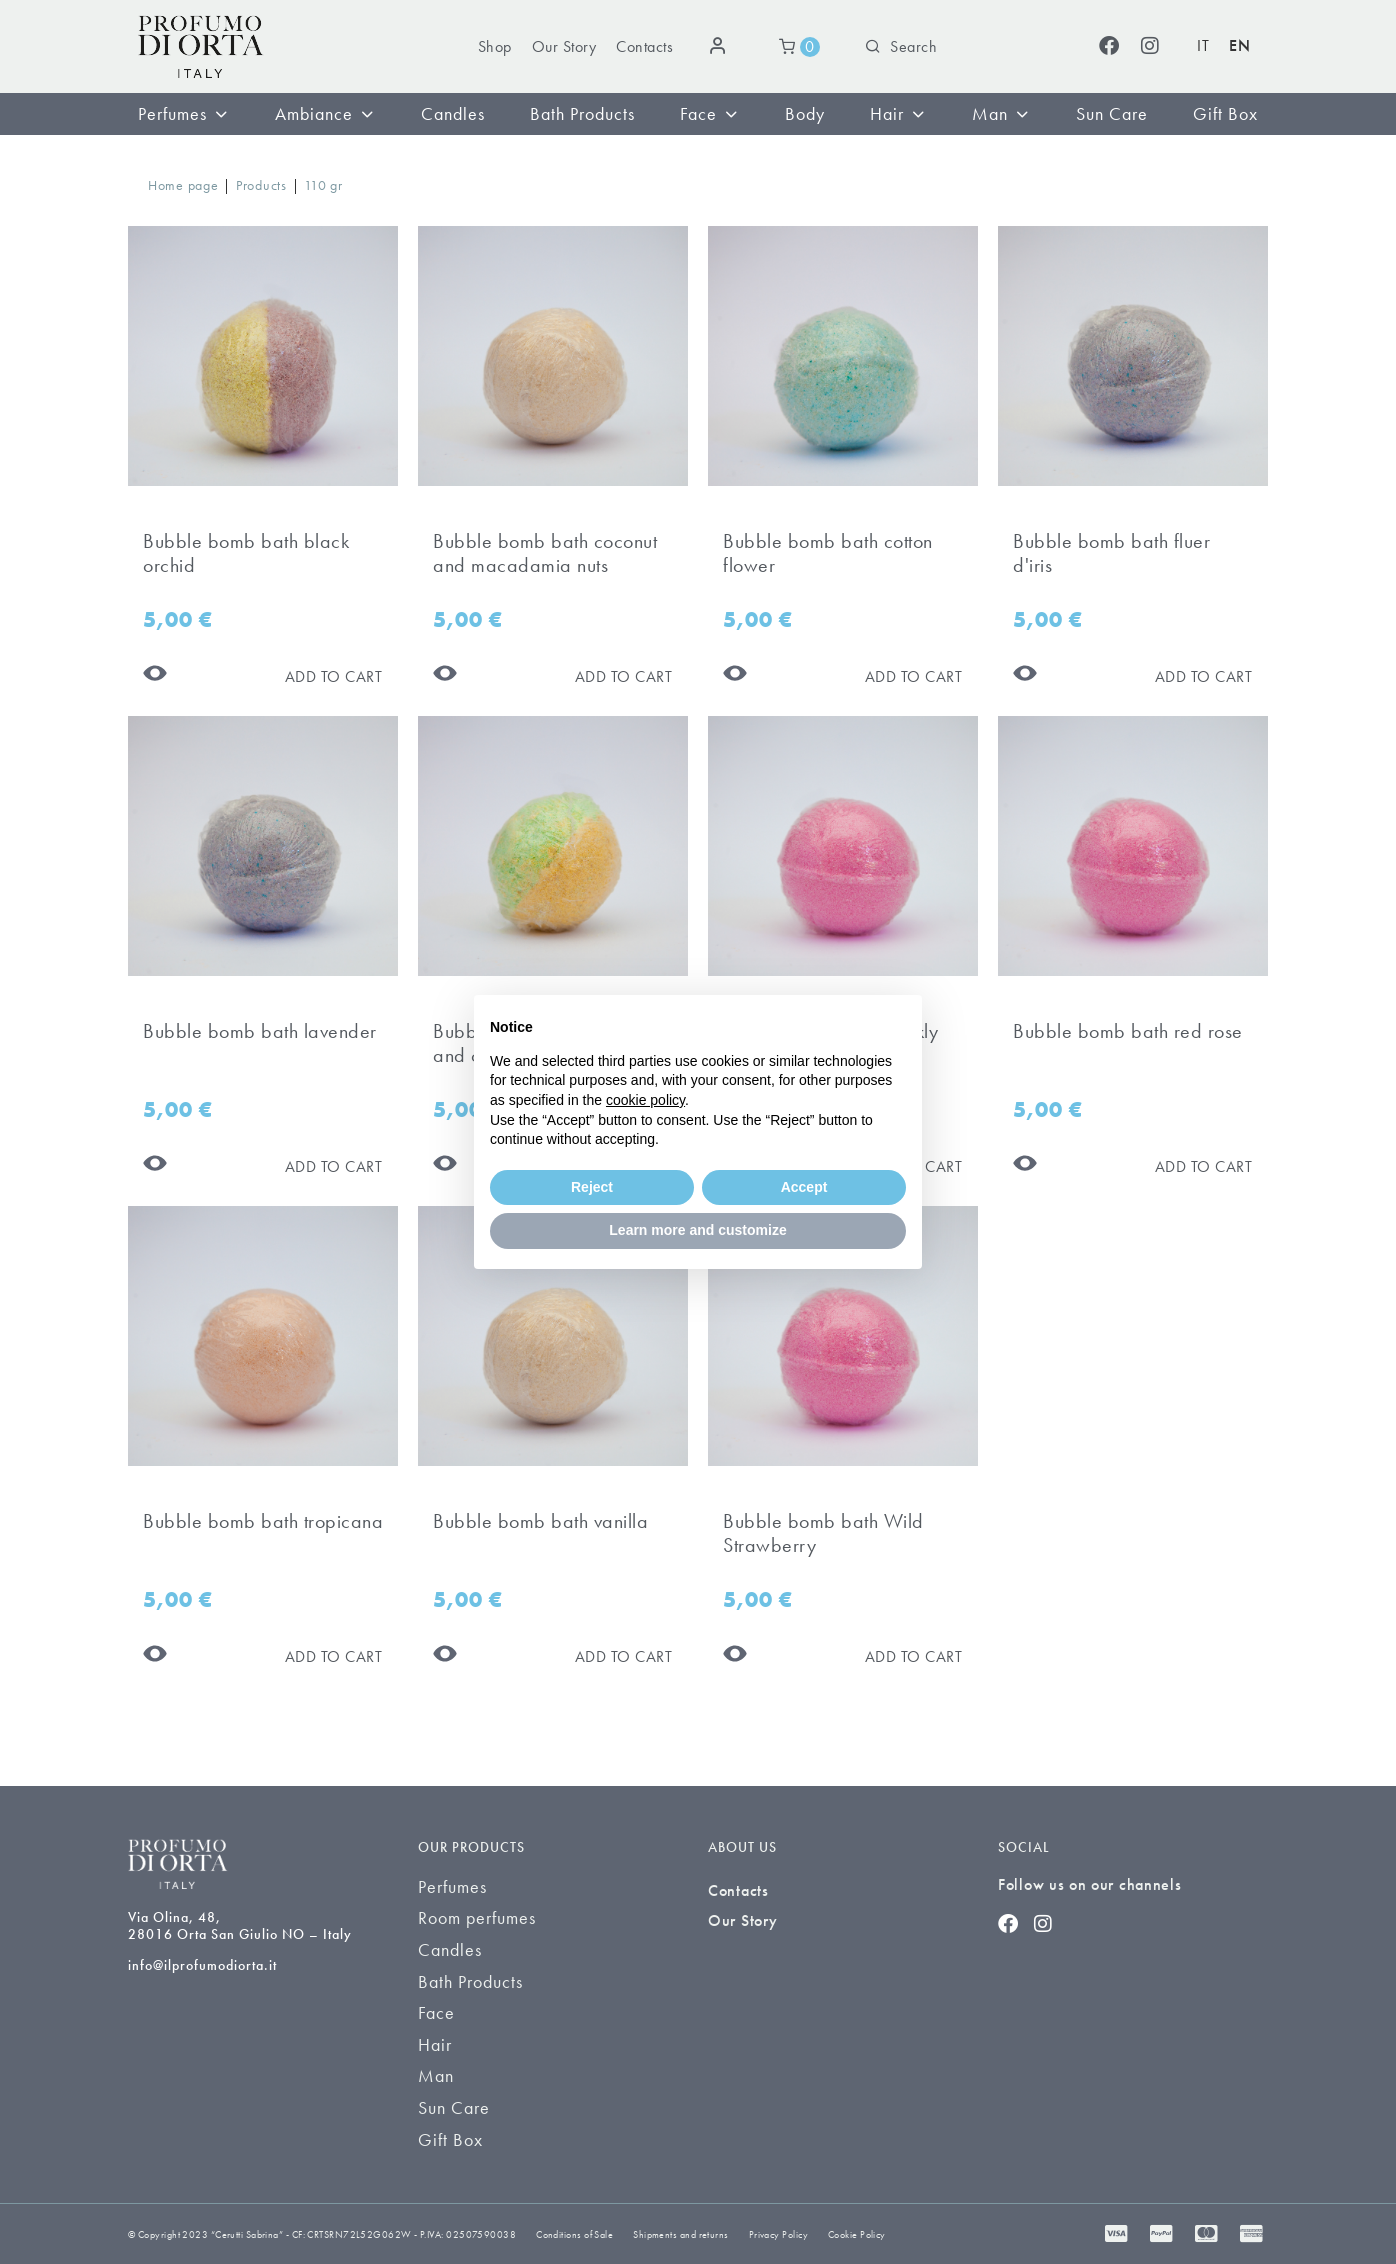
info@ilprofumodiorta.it (202, 1965)
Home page (183, 185)
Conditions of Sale (574, 2234)
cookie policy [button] (645, 1100)
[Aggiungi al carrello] (334, 676)
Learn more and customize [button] (697, 1230)
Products (261, 185)
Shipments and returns (680, 2234)
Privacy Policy (778, 2234)
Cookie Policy (857, 2234)
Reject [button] (592, 1187)
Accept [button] (804, 1187)
